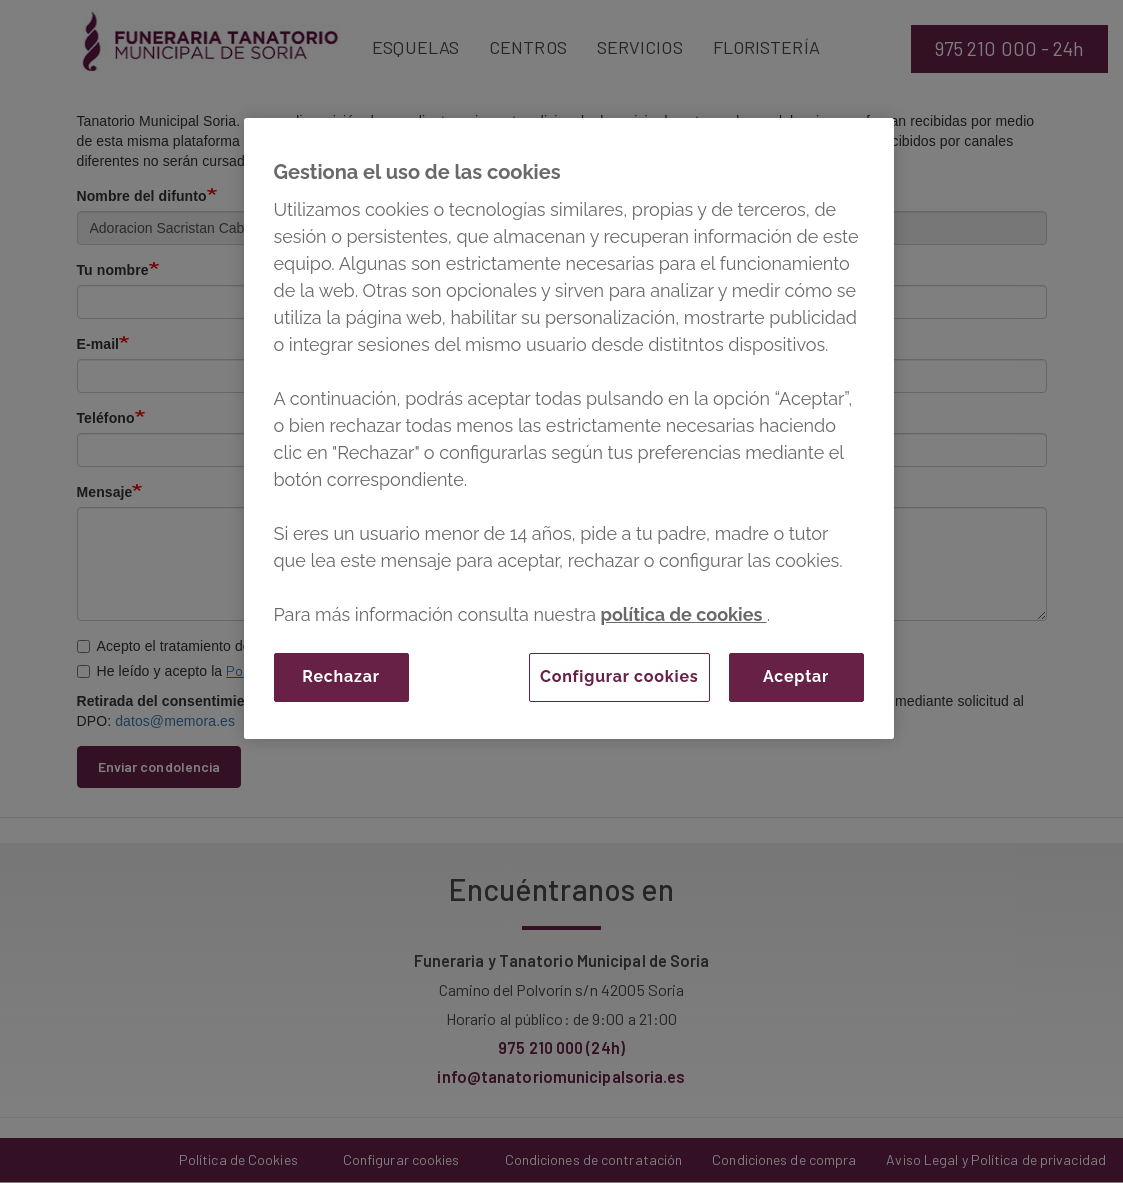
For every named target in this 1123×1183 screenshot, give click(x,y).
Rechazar (340, 676)
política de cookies (684, 614)
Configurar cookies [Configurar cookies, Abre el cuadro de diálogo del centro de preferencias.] (619, 676)
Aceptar (796, 676)
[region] (569, 428)
